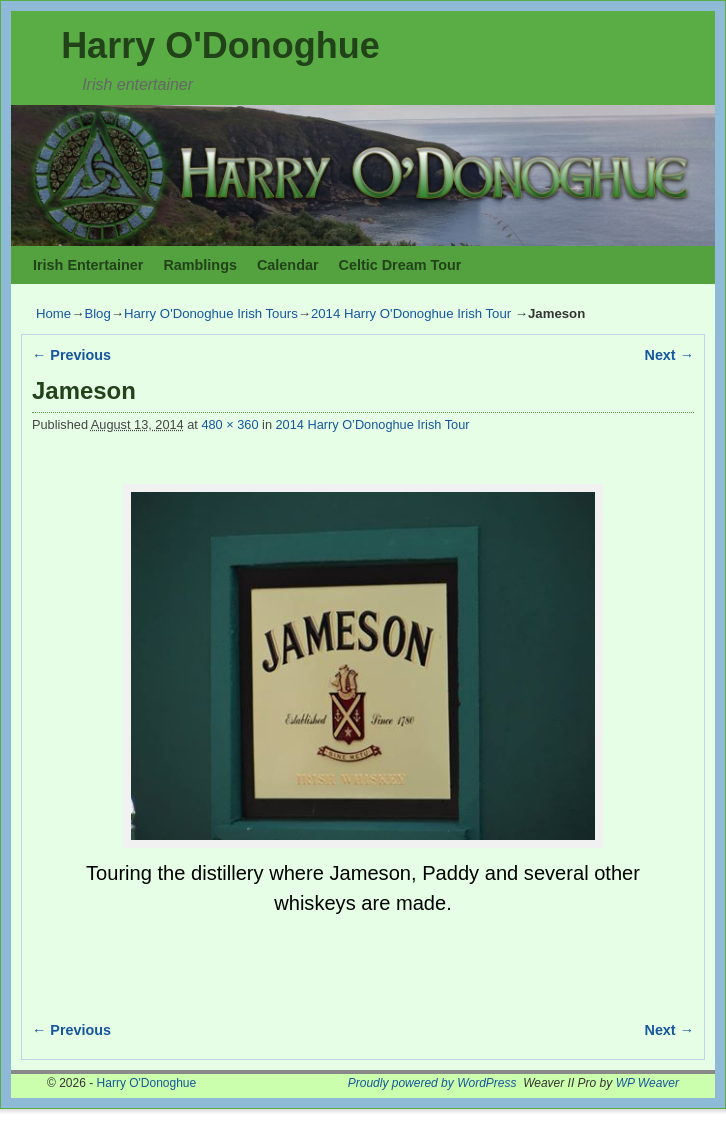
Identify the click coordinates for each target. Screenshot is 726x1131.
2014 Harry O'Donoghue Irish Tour (411, 313)
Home (53, 313)
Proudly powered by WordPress (432, 1083)
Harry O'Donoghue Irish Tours (211, 313)
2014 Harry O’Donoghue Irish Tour (373, 424)
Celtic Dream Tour (400, 265)
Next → (669, 355)
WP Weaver (647, 1083)
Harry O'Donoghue (220, 45)
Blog (97, 313)
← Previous (71, 355)
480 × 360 (229, 424)
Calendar (288, 265)
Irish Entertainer (88, 265)
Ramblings (200, 265)
